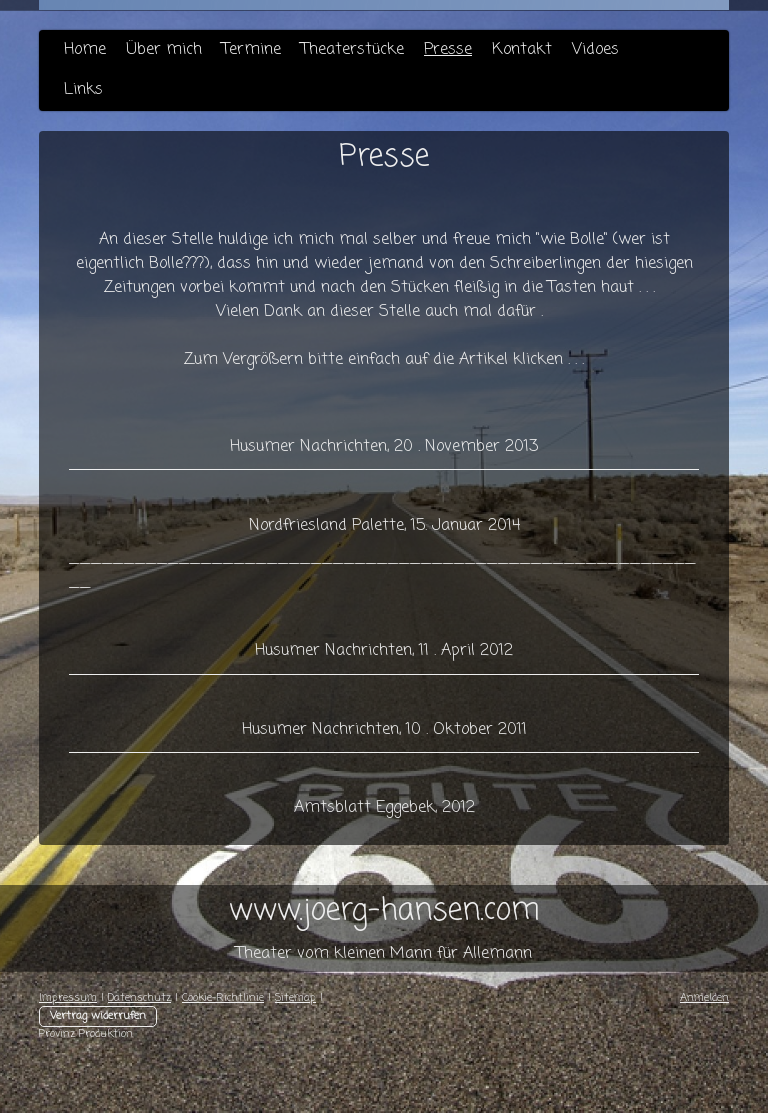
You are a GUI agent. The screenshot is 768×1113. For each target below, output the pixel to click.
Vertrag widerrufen (98, 1016)
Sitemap (295, 998)
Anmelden (704, 998)
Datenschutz (139, 998)
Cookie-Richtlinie (223, 998)
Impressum (68, 998)
